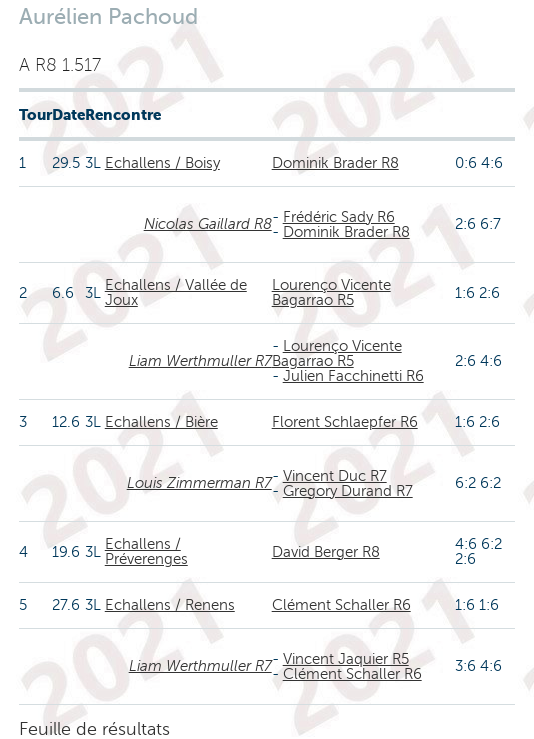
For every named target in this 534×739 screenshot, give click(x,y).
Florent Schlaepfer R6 (345, 422)
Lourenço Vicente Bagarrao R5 (331, 292)
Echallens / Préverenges (146, 551)
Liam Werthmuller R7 (200, 361)
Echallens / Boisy (162, 163)
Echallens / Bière (161, 422)
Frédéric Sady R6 (339, 217)
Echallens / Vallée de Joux (176, 292)
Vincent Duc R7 (335, 476)
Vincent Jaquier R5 (346, 659)
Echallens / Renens (170, 605)
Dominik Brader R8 (335, 163)
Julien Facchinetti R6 (353, 376)
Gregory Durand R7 (348, 491)
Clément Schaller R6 (341, 605)
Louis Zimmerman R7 (199, 483)
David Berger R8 (326, 552)
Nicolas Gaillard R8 (208, 224)
